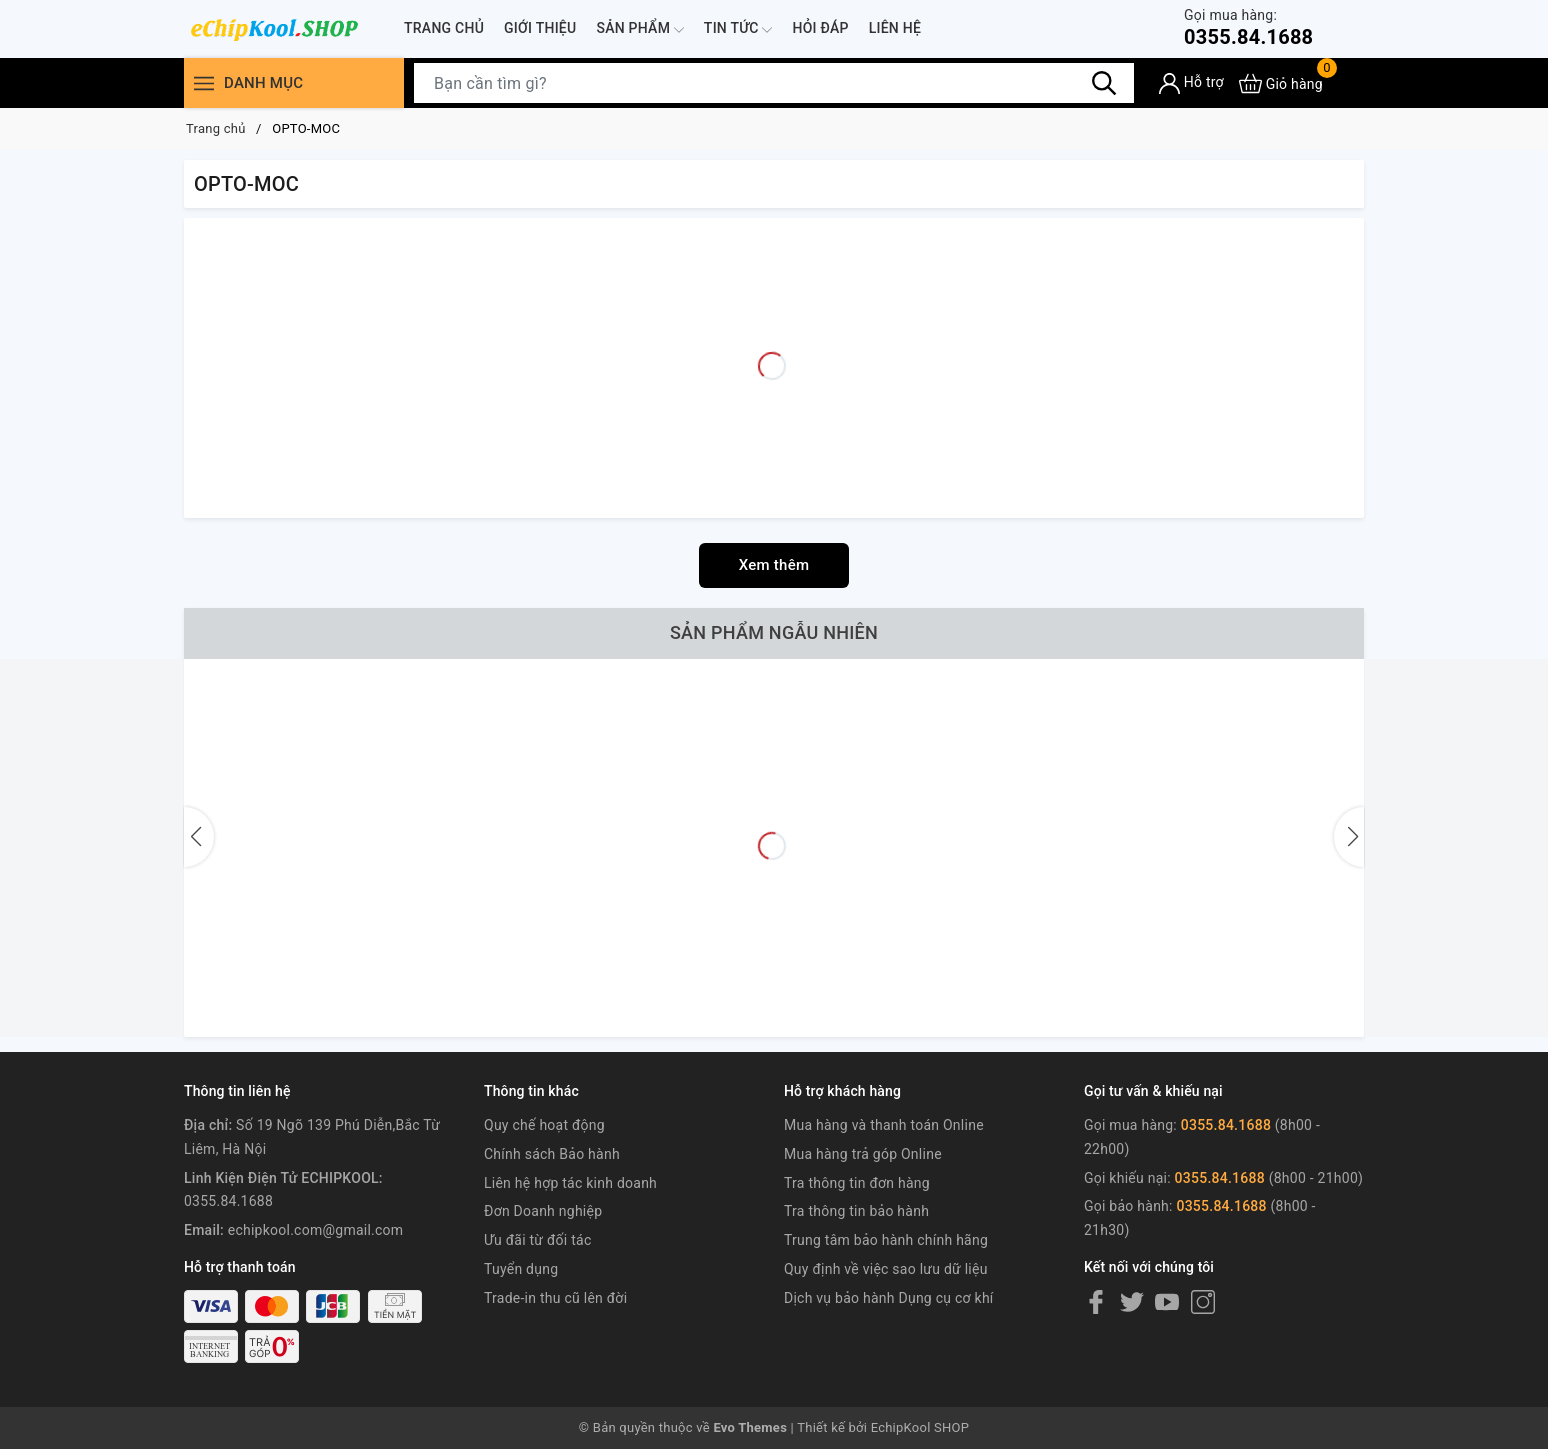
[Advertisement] (774, 368)
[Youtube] (1167, 1302)
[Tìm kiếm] (1104, 83)
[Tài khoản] (1191, 83)
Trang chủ (444, 28)
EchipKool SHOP (920, 1427)
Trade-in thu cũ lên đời (555, 1298)
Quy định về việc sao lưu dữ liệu (886, 1269)
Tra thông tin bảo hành (856, 1211)
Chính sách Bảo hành (552, 1154)
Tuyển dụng (521, 1269)
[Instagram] (1203, 1302)
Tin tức (738, 30)
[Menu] (204, 83)
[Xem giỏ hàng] (1281, 83)
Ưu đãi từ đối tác (538, 1240)
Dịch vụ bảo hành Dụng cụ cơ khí (889, 1298)
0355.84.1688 (1248, 27)
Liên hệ (895, 28)
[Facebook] (1096, 1302)
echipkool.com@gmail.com (316, 1230)
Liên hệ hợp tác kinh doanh (570, 1183)
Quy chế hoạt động (544, 1125)
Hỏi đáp (820, 28)
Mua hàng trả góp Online (863, 1154)
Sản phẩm (639, 30)
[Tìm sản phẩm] (774, 83)
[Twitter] (1132, 1302)
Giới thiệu (540, 28)
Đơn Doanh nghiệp (543, 1211)
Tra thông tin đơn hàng (857, 1183)
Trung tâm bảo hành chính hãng (886, 1240)
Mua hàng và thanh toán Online (884, 1125)
